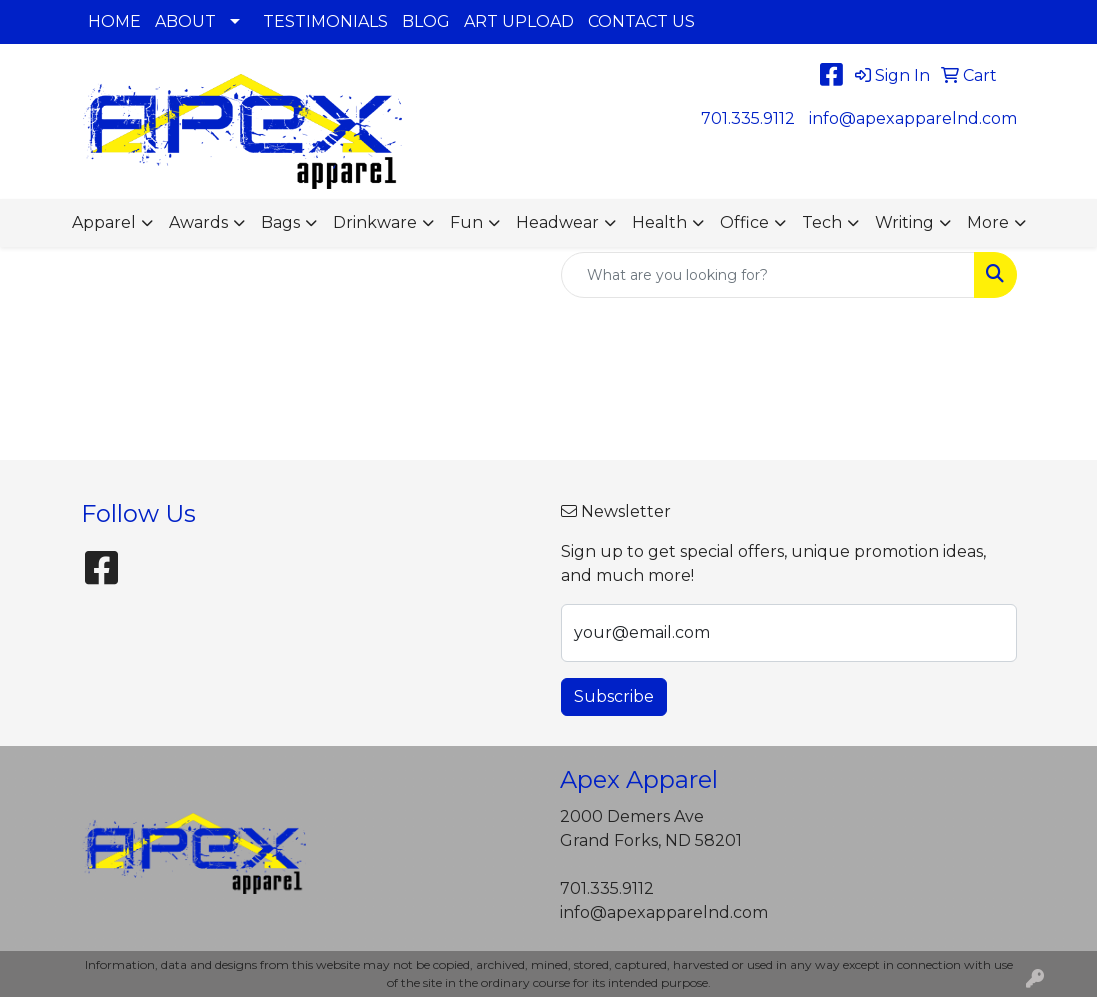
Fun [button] (466, 222)
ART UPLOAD (519, 21)
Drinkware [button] (375, 222)
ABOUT (185, 21)
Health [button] (659, 222)
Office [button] (744, 222)
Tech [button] (822, 222)
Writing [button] (904, 222)
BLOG (426, 21)
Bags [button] (280, 222)
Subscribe (614, 696)
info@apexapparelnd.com (913, 118)
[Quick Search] (768, 275)
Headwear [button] (557, 222)
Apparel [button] (104, 222)
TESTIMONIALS (325, 21)
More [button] (988, 222)
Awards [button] (198, 222)
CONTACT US (641, 21)
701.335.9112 (748, 118)
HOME (114, 21)
